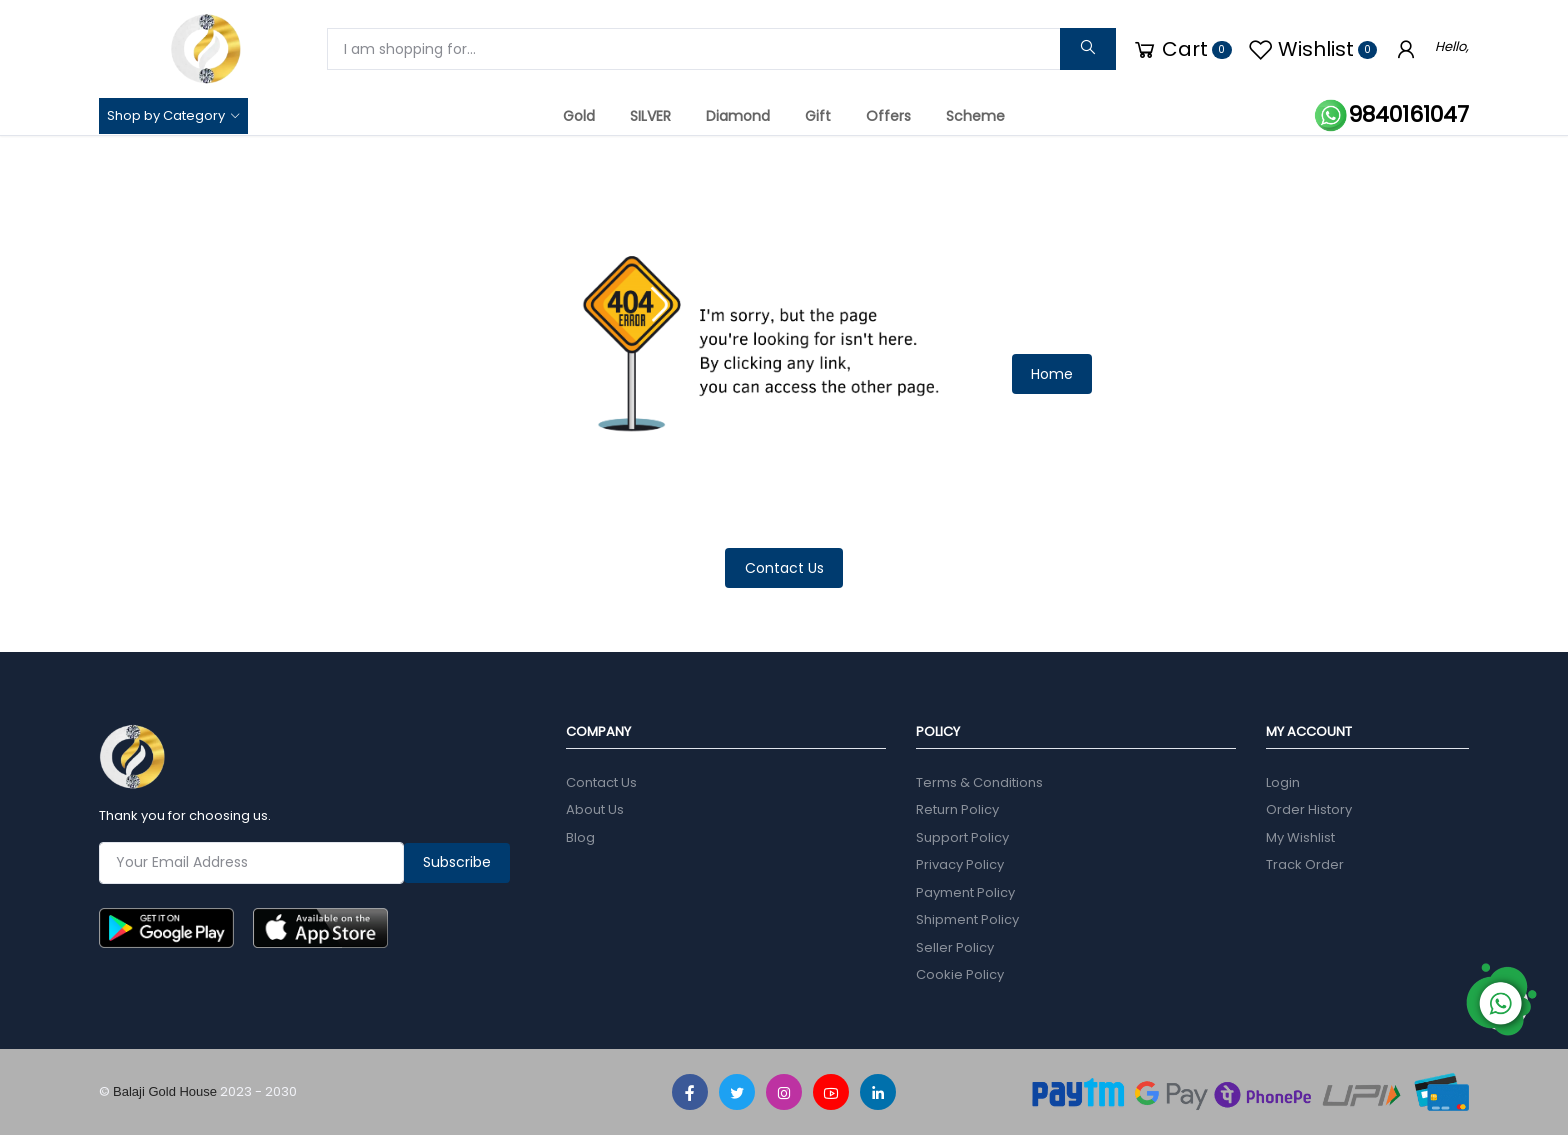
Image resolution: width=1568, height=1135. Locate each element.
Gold (579, 116)
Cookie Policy (960, 974)
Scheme (975, 116)
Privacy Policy (960, 864)
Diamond (738, 116)
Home (1052, 374)
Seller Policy (955, 947)
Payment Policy (965, 892)
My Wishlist (1300, 837)
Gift (818, 116)
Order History (1309, 809)
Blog (580, 837)
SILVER (650, 116)
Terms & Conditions (979, 782)
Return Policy (957, 809)
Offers (888, 116)
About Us (595, 809)
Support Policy (962, 837)
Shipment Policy (967, 919)
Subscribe (457, 862)
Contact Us (784, 568)
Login (1283, 782)
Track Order (1305, 864)
